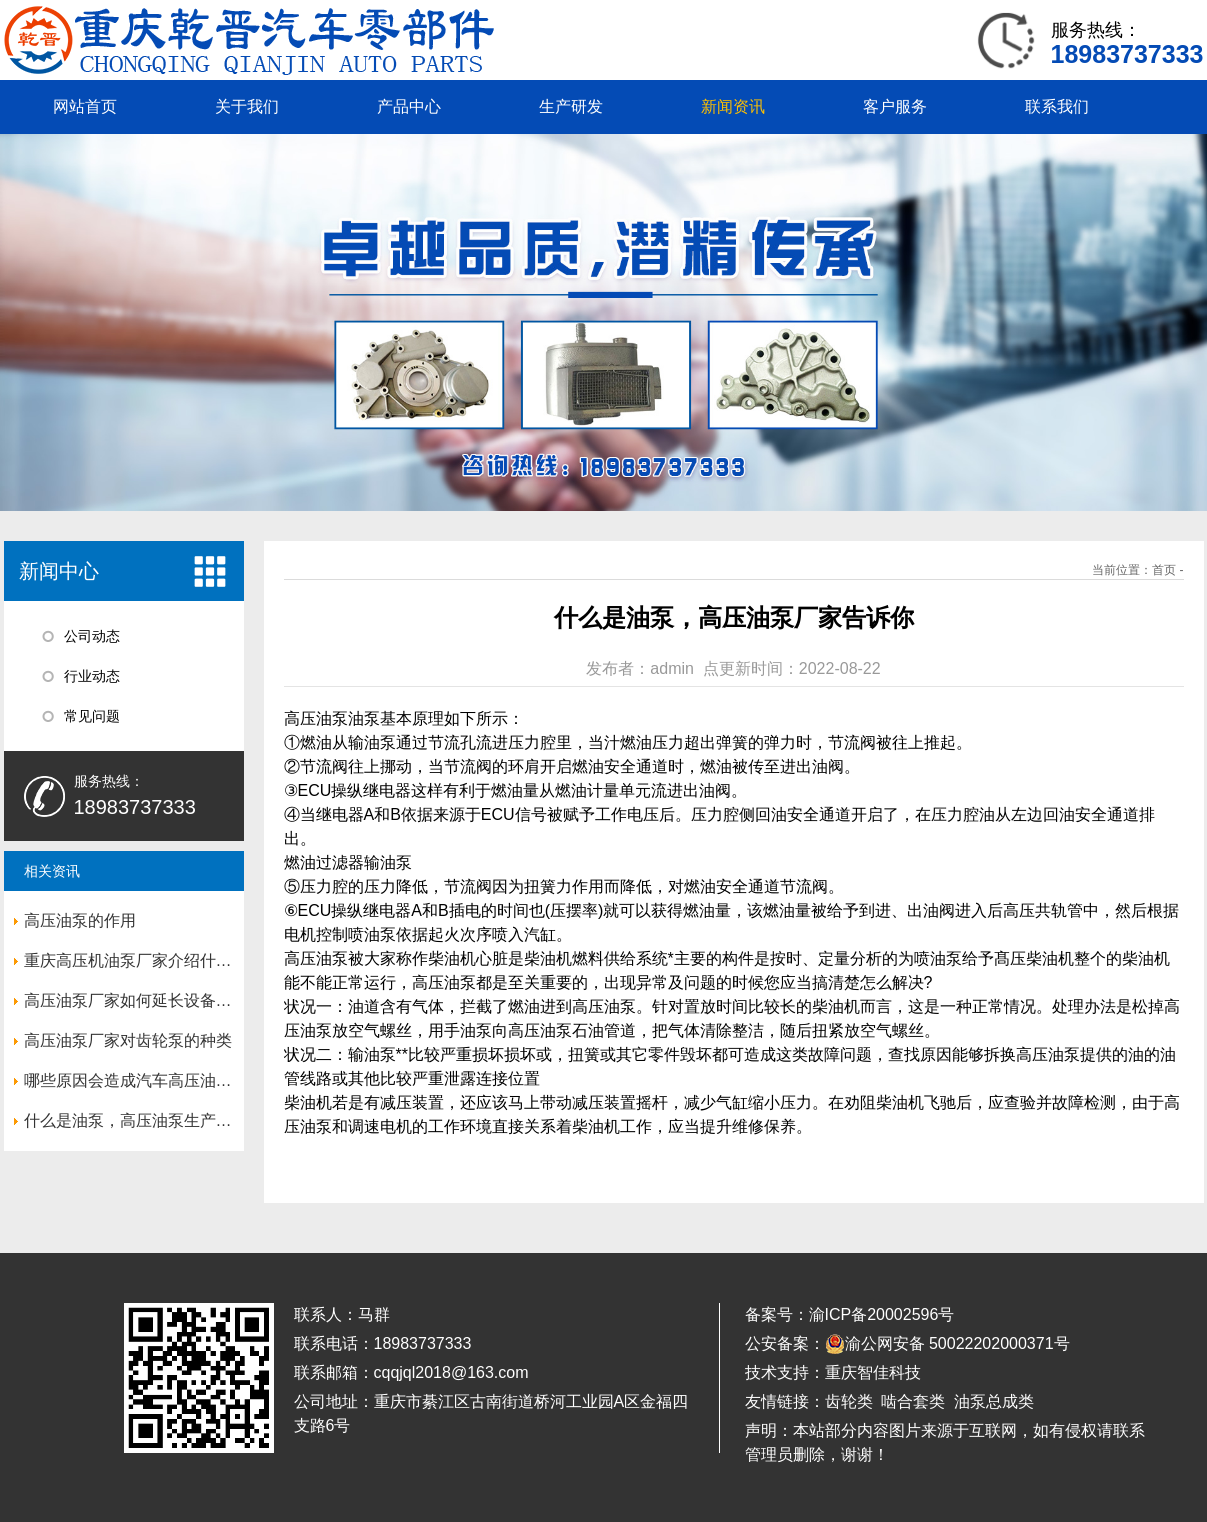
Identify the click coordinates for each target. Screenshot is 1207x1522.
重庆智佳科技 (873, 1372)
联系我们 (1057, 106)
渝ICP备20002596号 (882, 1314)
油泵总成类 (994, 1401)
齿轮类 (849, 1401)
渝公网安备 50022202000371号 (947, 1344)
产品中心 (409, 106)
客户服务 (895, 106)
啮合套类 (913, 1401)
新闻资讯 (733, 106)
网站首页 (85, 106)
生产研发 (571, 106)
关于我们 (247, 106)
